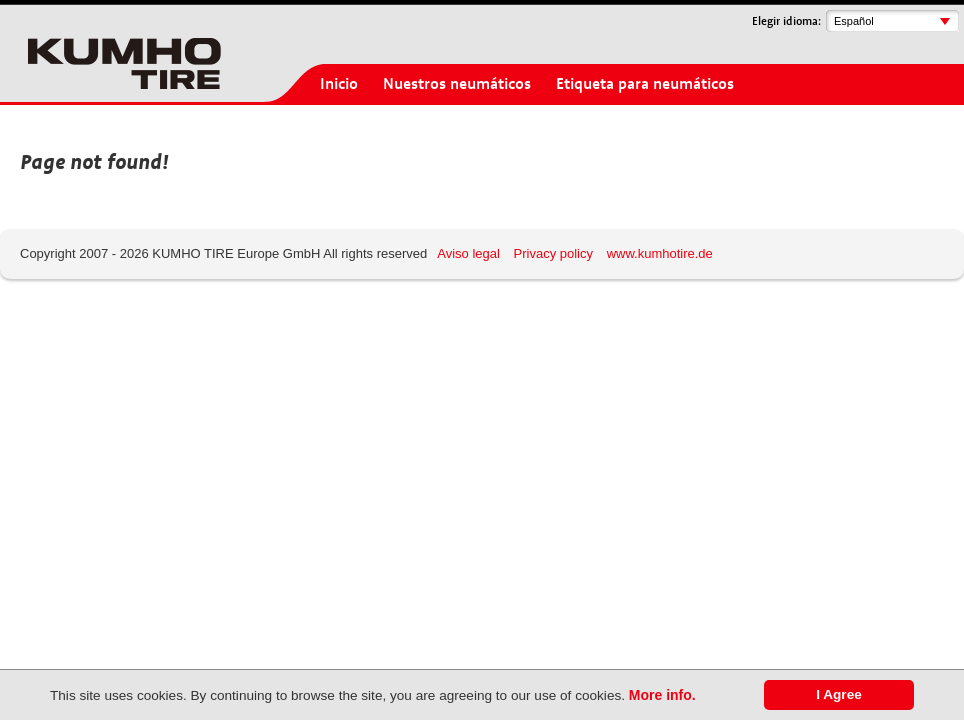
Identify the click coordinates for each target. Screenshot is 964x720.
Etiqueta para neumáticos (645, 84)
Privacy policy (553, 253)
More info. (662, 695)
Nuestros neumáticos (457, 84)
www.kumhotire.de (660, 253)
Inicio (339, 84)
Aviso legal (468, 253)
